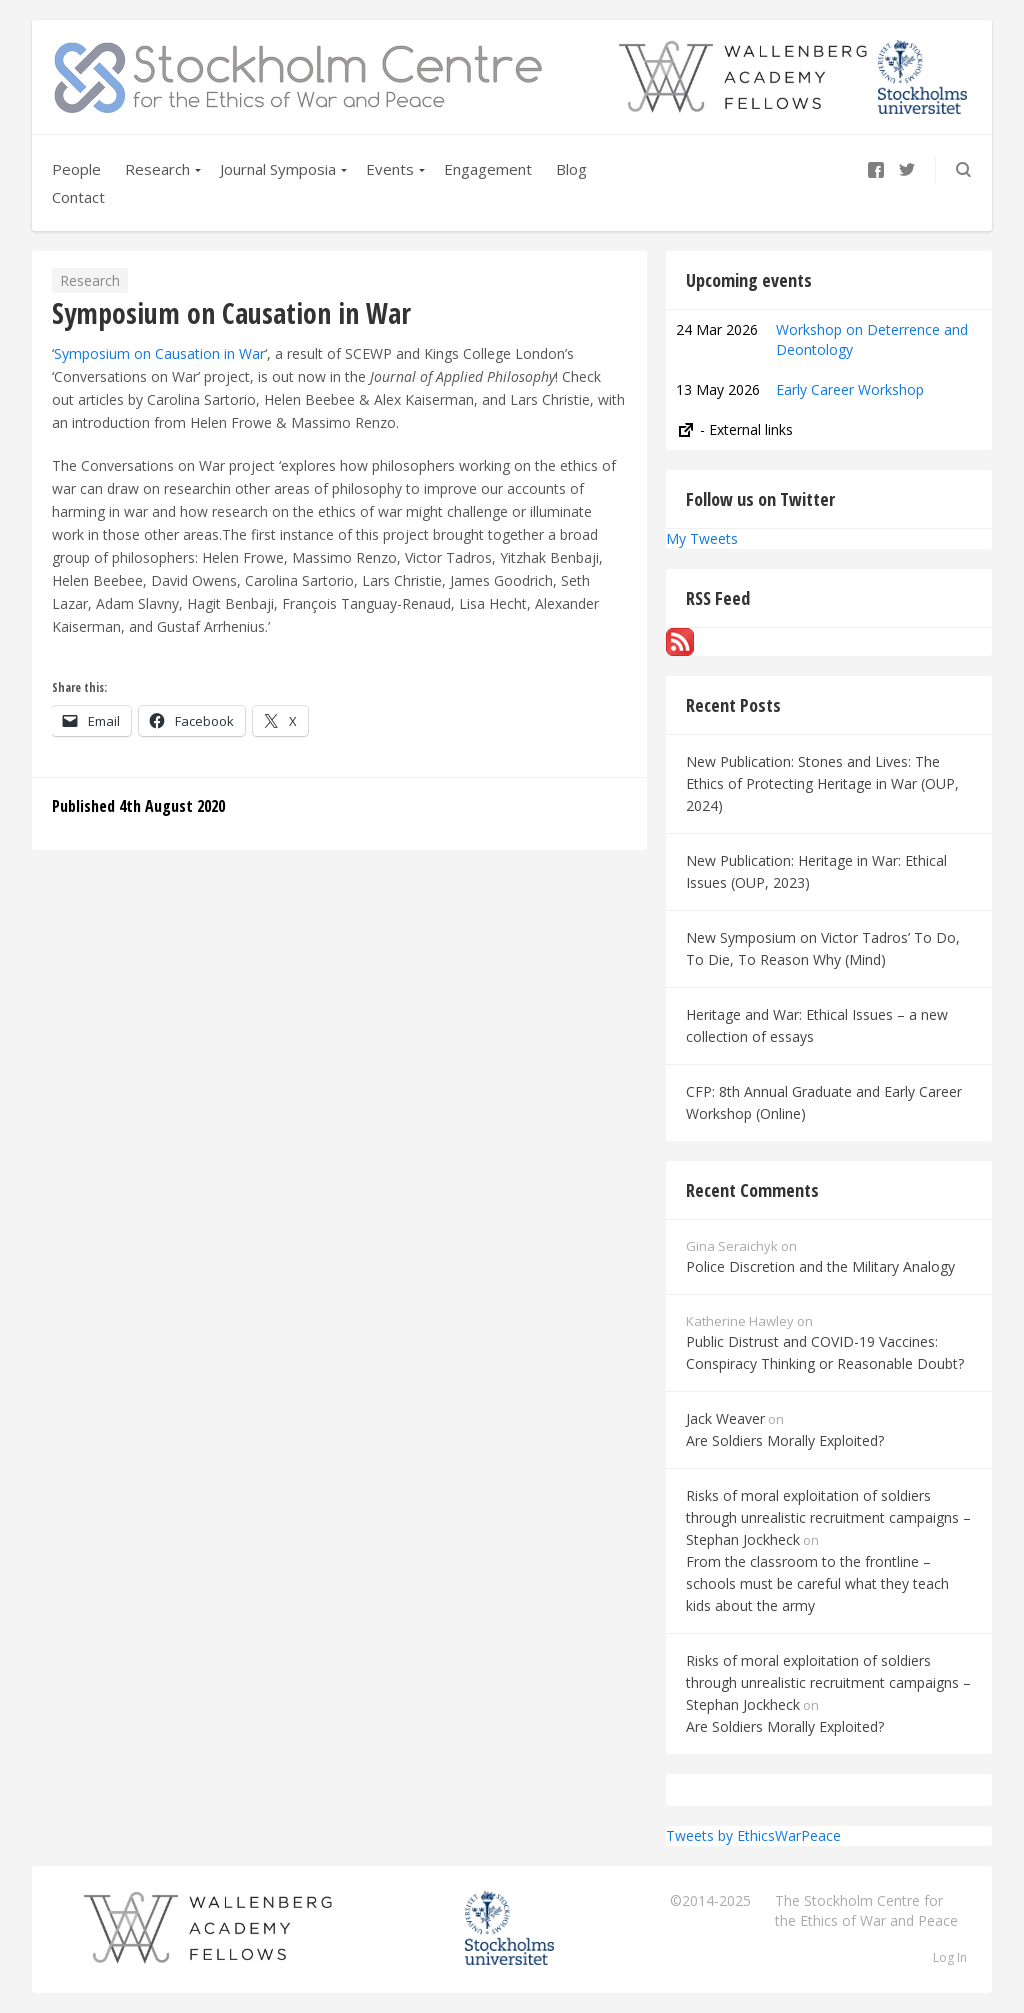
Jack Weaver (725, 1418)
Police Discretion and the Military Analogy (820, 1266)
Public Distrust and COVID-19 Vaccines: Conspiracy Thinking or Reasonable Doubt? (825, 1352)
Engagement (488, 169)
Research (157, 169)
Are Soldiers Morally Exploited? (785, 1440)
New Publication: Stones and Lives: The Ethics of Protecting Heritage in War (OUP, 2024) (822, 783)
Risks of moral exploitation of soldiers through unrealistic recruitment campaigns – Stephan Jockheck (828, 1517)
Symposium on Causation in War (159, 353)
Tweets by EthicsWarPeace (753, 1835)
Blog (571, 169)
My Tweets (702, 538)
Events (390, 169)
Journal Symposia (278, 169)
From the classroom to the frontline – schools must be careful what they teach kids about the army (817, 1583)
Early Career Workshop (850, 389)
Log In (950, 1957)
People (76, 169)
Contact (78, 197)
